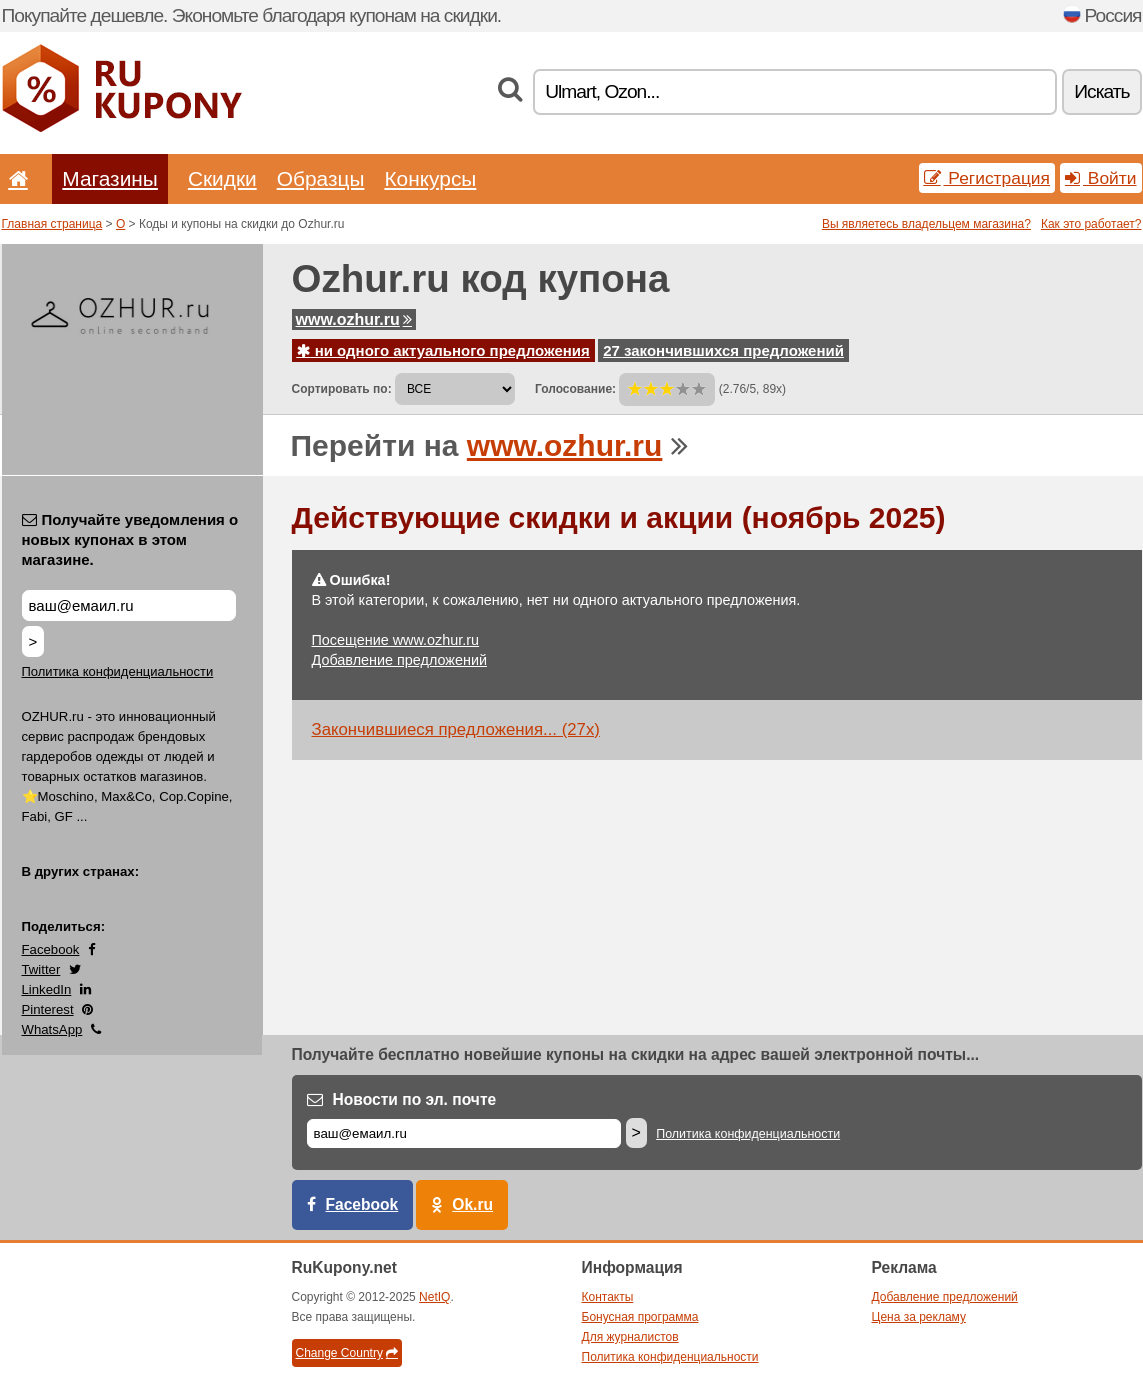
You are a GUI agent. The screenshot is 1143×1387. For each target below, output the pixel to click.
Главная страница (52, 224)
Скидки (222, 178)
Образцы (321, 178)
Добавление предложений (399, 660)
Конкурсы (430, 178)
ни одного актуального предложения (443, 350)
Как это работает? (1091, 224)
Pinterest (48, 1009)
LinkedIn (47, 989)
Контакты (608, 1297)
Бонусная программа (640, 1317)
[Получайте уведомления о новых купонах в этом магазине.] (129, 605)
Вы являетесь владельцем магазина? (926, 224)
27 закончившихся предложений (723, 350)
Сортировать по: (342, 389)
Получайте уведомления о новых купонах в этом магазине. (130, 539)
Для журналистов (630, 1337)
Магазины (110, 178)
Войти (1101, 178)
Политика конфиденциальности (118, 671)
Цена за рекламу (919, 1317)
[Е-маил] (464, 1133)
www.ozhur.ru (354, 319)
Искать (1101, 91)
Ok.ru (472, 1204)
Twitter (41, 969)
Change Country (347, 1353)
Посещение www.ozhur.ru (396, 640)
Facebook (51, 949)
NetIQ (434, 1297)
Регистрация (987, 178)
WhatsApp (52, 1029)
